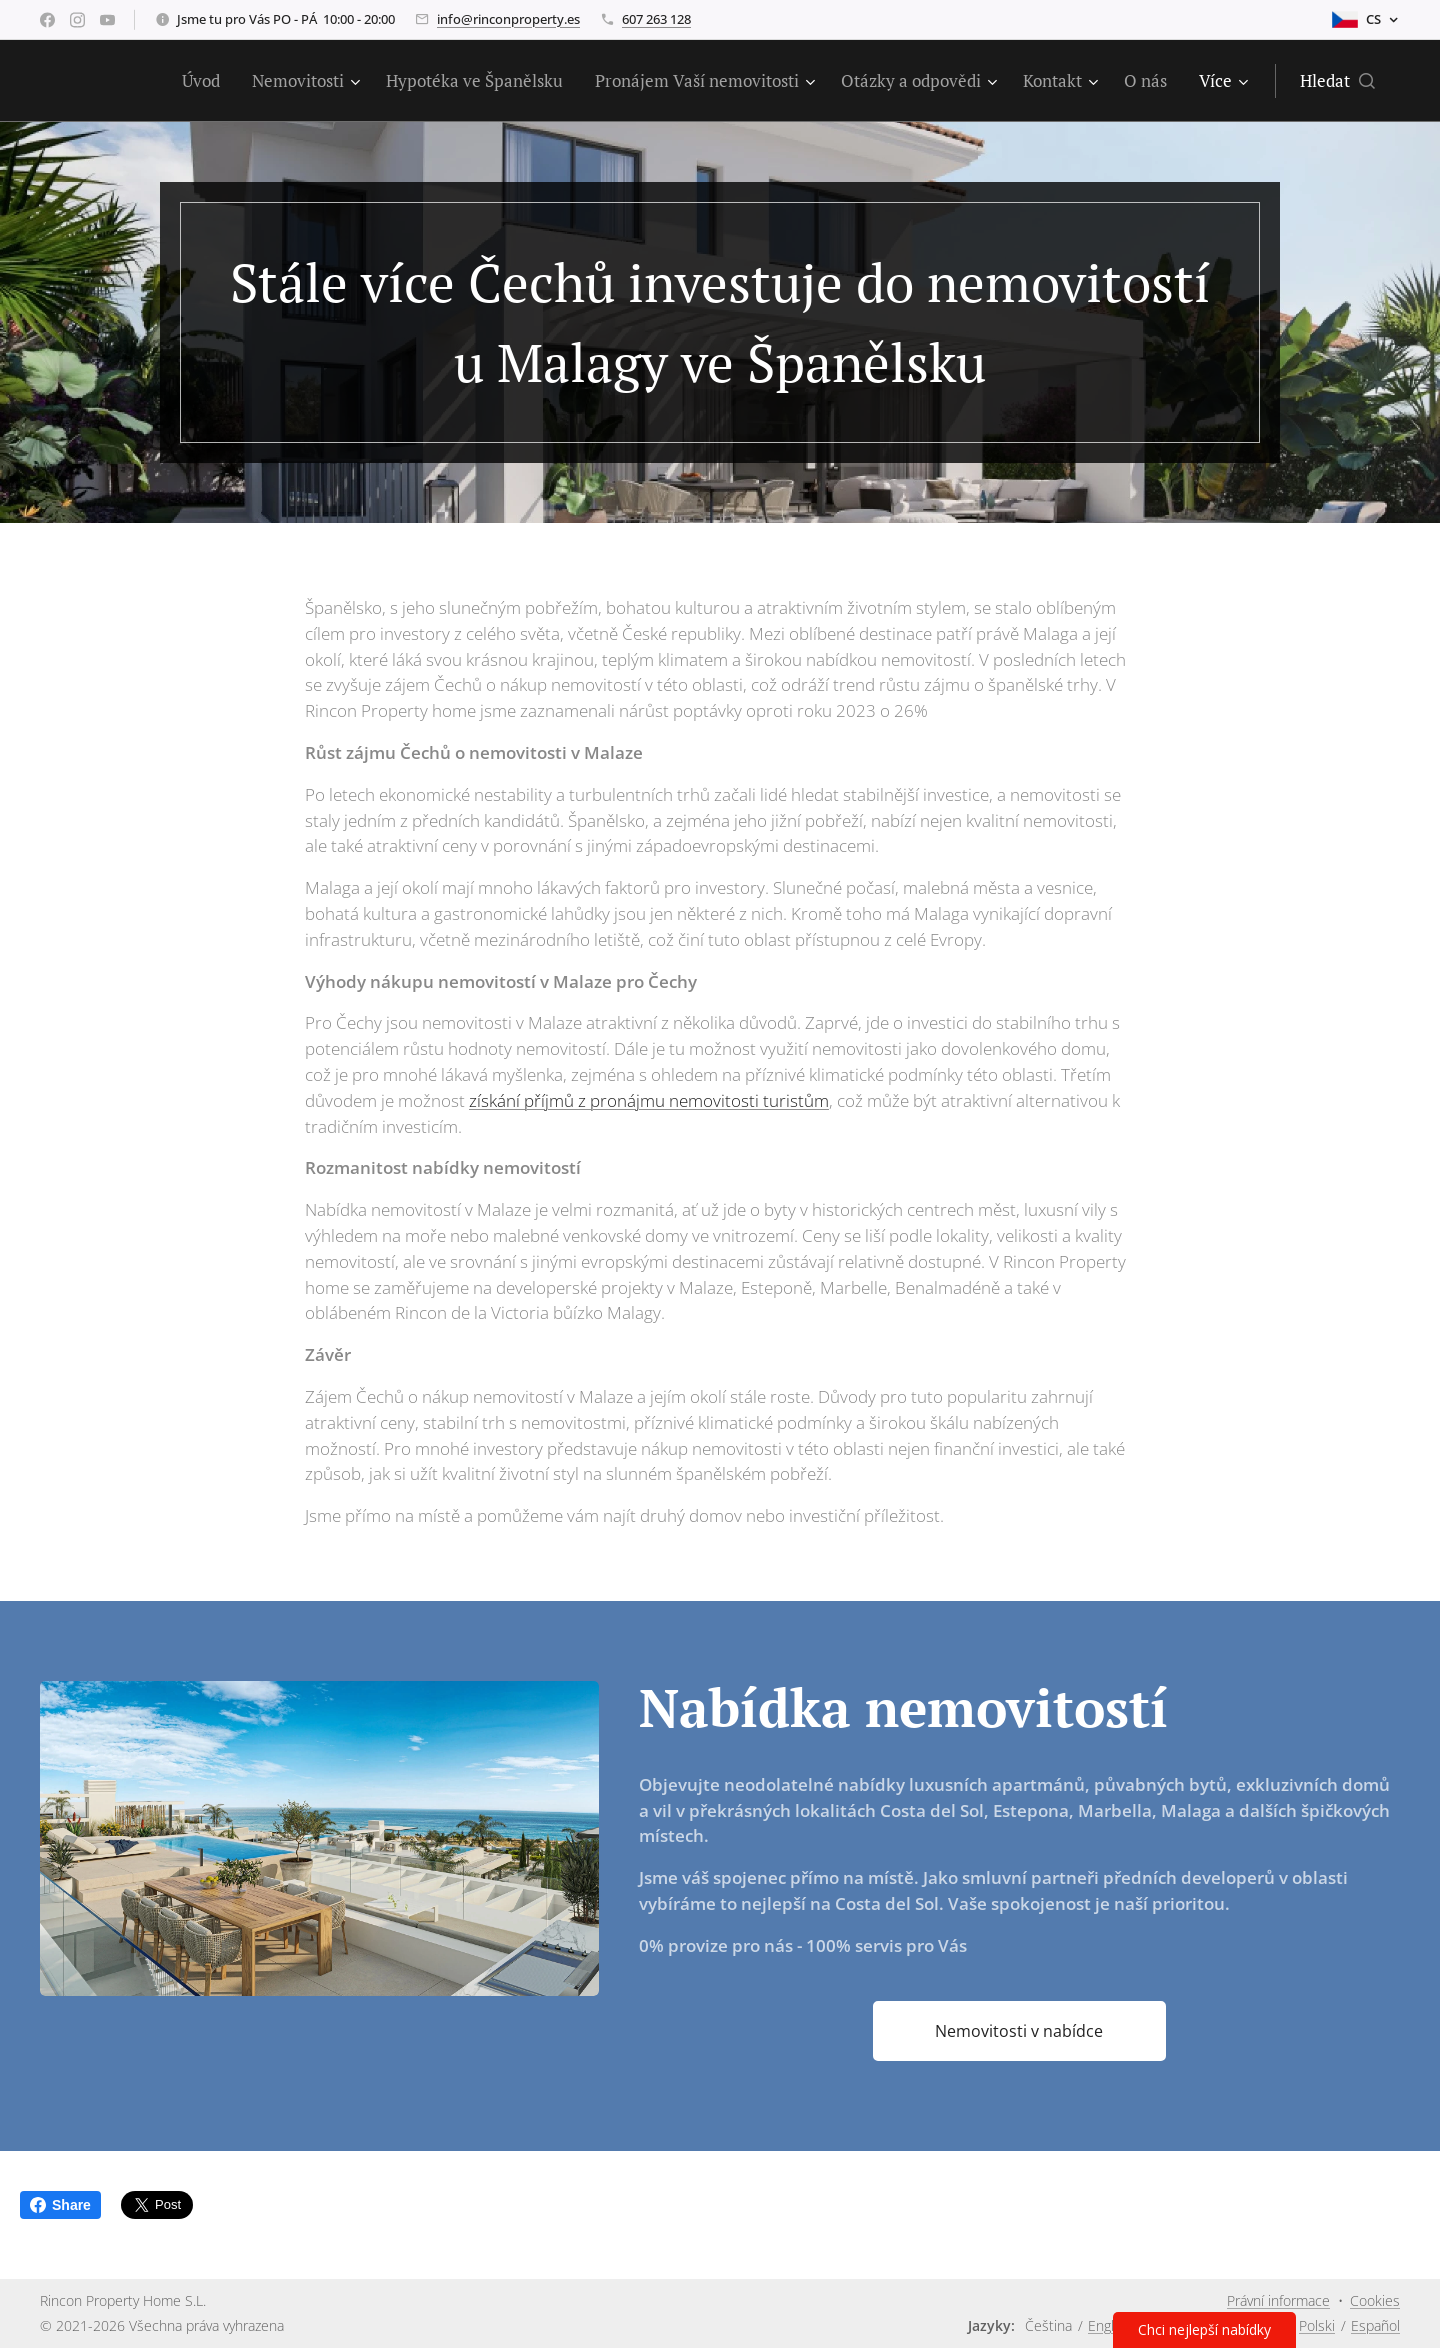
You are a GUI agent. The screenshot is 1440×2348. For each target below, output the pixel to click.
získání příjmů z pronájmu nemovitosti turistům (649, 1100)
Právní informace (1278, 2300)
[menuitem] (206, 81)
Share (60, 2205)
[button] (1337, 81)
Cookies (1375, 2300)
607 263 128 (656, 19)
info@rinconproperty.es (508, 19)
